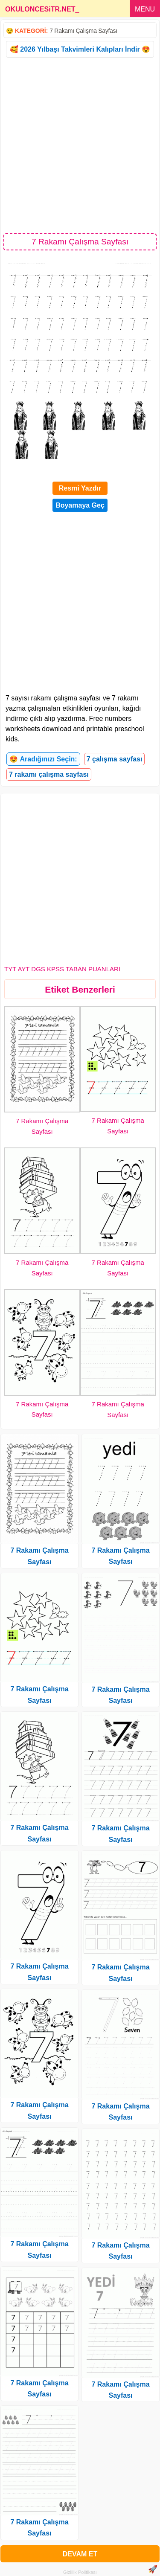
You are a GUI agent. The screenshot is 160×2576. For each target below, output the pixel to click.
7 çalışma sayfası (115, 759)
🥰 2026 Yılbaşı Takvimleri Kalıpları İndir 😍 (80, 49)
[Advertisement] (80, 145)
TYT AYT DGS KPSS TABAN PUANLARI (62, 969)
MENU (145, 9)
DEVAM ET (80, 2554)
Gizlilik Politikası (80, 2572)
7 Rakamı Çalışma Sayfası (83, 30)
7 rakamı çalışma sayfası (49, 774)
